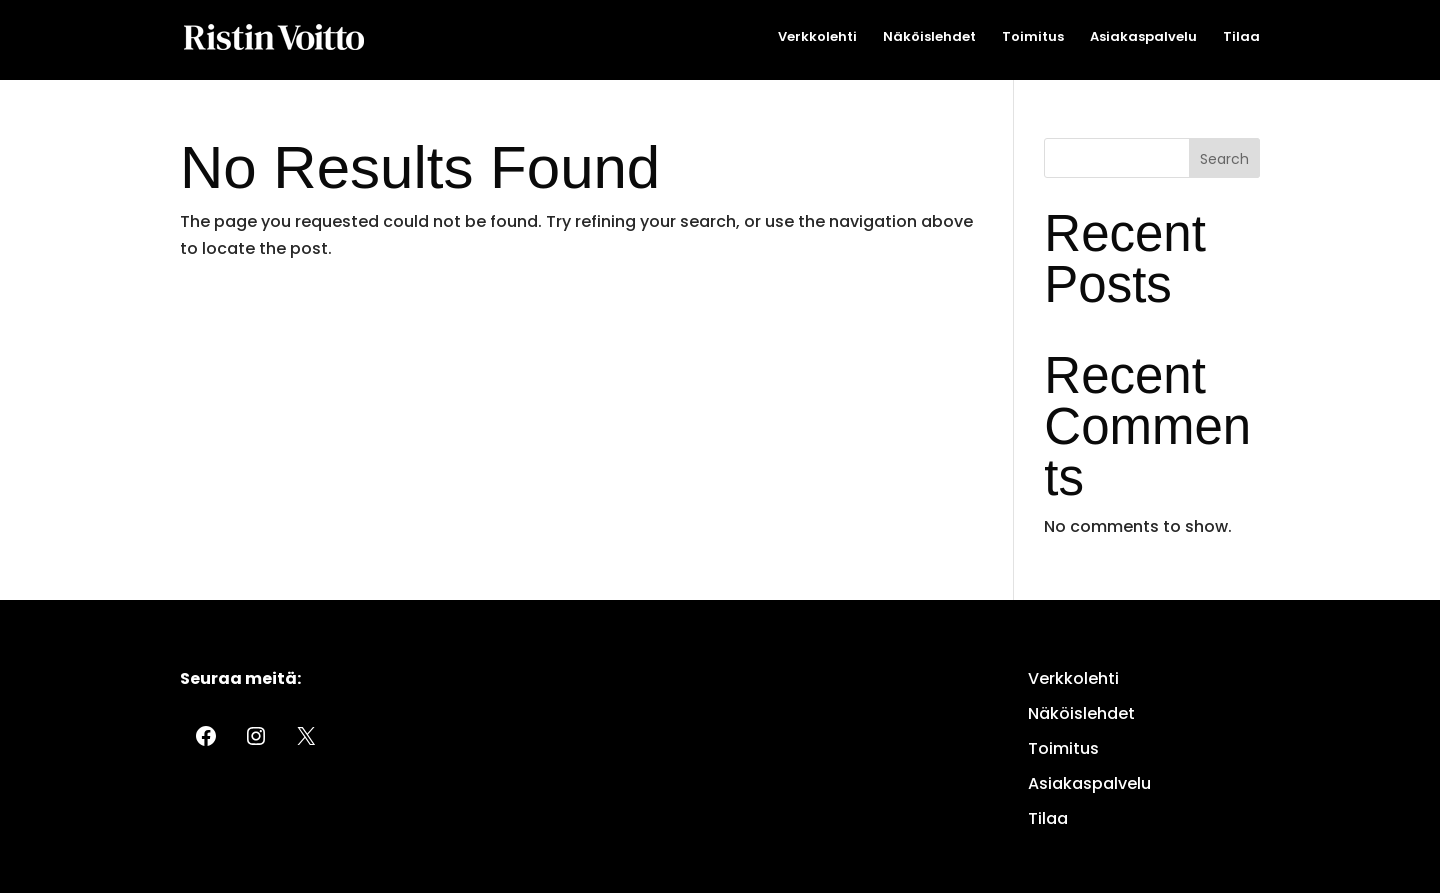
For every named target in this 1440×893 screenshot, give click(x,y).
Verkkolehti (817, 38)
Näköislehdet (929, 38)
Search (1224, 159)
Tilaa (1241, 38)
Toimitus (1033, 38)
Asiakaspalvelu (1143, 38)
